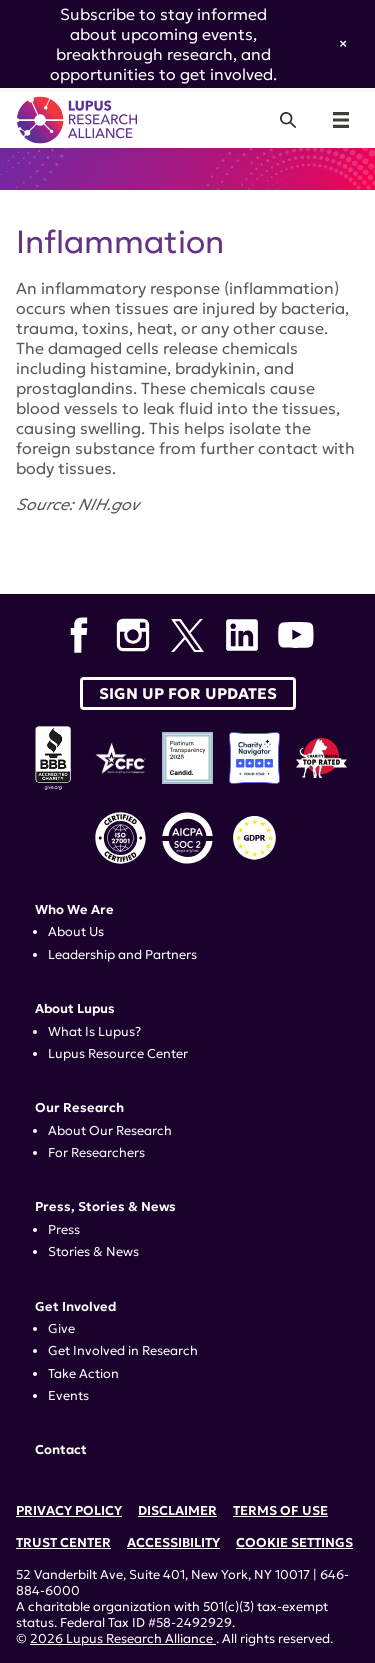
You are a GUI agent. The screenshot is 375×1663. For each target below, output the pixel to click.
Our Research (79, 1108)
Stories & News (93, 1252)
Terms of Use (280, 1511)
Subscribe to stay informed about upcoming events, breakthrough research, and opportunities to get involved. (163, 44)
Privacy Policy (69, 1511)
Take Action (83, 1374)
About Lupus (75, 1009)
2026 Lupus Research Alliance (123, 1639)
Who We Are (74, 910)
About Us (76, 932)
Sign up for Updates (188, 693)
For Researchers (96, 1153)
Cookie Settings (294, 1543)
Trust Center (63, 1543)
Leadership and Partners (122, 955)
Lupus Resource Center (118, 1054)
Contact (61, 1450)
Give (61, 1329)
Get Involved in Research (123, 1351)
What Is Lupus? (94, 1032)
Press (64, 1230)
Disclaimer (177, 1511)
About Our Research (110, 1131)
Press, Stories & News (105, 1207)
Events (68, 1396)
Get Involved (75, 1307)
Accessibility (173, 1543)
